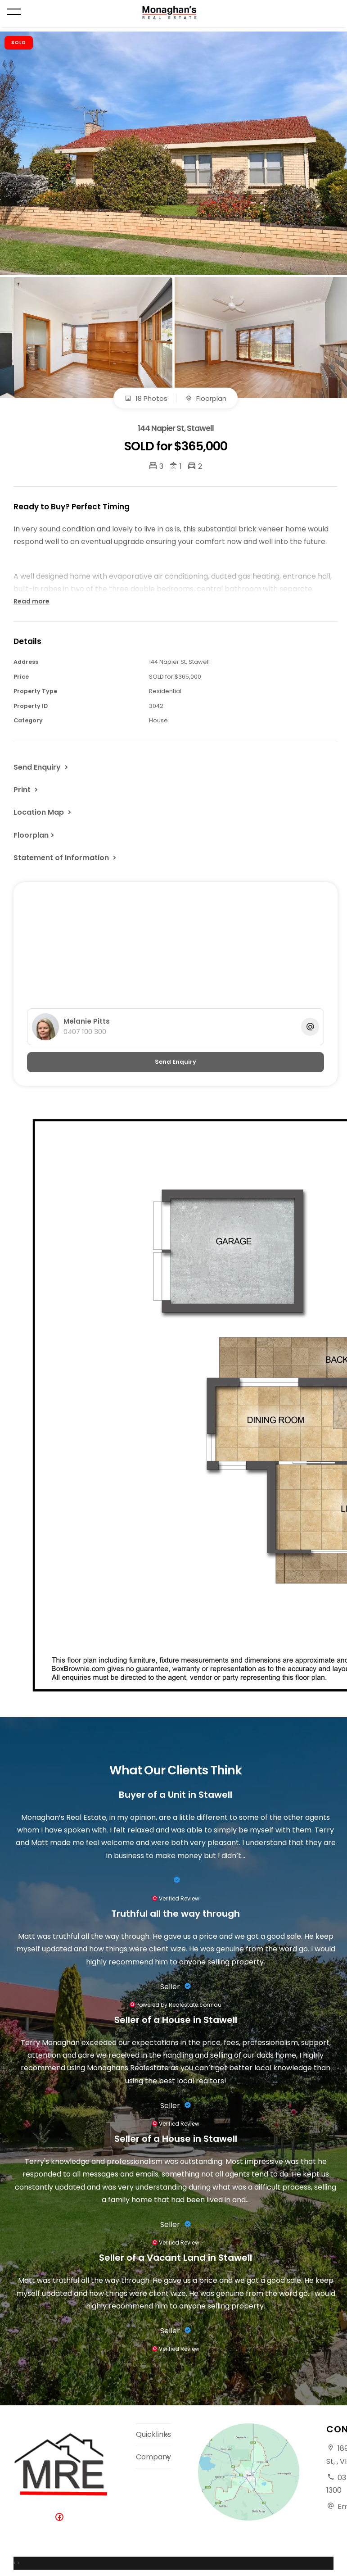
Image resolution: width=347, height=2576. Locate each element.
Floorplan (205, 398)
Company (153, 2457)
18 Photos (146, 398)
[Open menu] (14, 11)
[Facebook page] (61, 2517)
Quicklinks (153, 2434)
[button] (27, 789)
